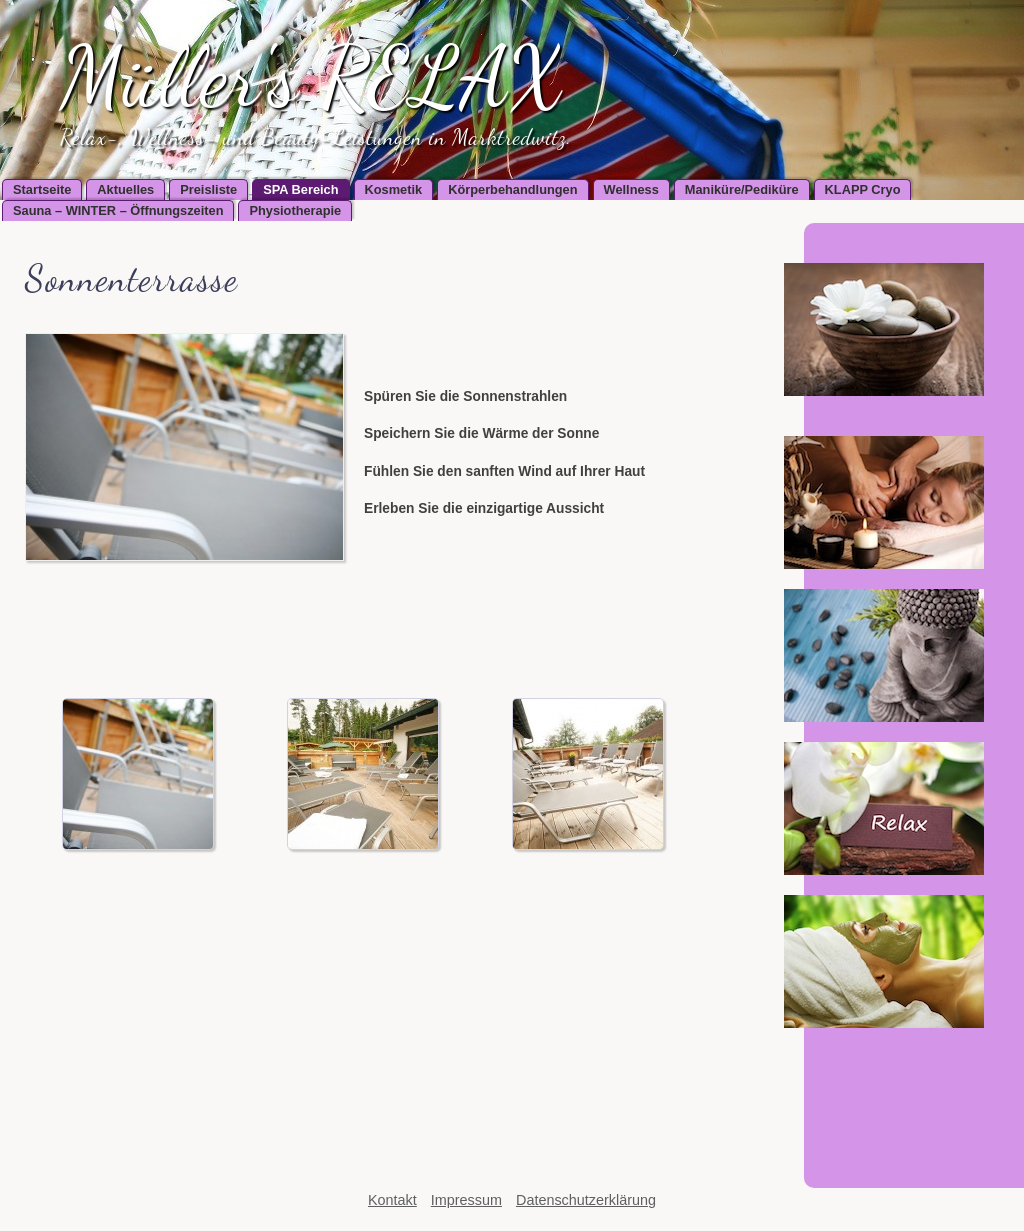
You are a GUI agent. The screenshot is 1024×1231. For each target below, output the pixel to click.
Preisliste (208, 189)
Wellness (631, 189)
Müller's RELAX (312, 77)
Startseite (42, 189)
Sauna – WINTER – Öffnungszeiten (118, 210)
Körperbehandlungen (512, 189)
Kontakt (392, 1200)
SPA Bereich (300, 189)
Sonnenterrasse (131, 278)
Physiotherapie (295, 210)
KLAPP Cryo (863, 189)
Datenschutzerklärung (586, 1200)
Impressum (466, 1200)
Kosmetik (394, 189)
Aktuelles (125, 189)
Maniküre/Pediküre (742, 189)
